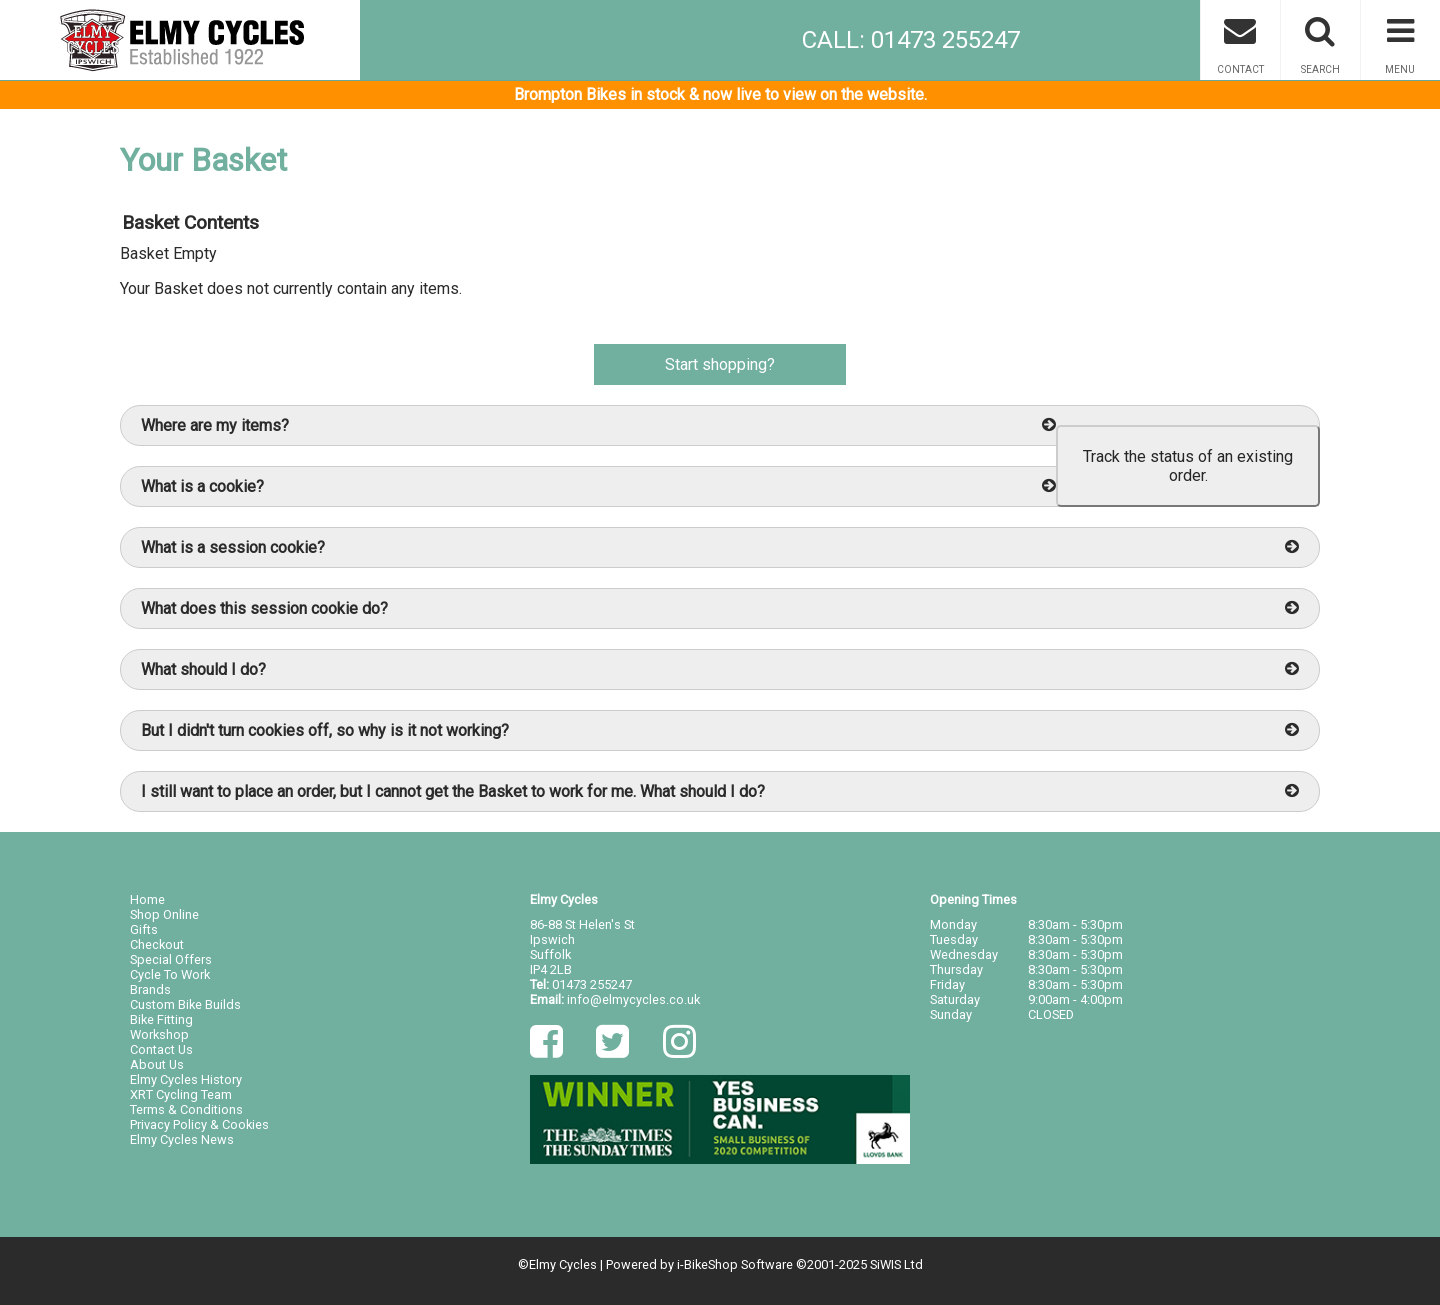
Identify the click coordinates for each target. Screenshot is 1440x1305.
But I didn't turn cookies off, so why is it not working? (720, 730)
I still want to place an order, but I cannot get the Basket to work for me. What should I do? (720, 791)
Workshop (159, 1034)
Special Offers (171, 959)
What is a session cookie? (720, 547)
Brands (150, 989)
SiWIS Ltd (896, 1264)
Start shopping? (720, 364)
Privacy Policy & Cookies (199, 1124)
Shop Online (164, 914)
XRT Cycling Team (181, 1094)
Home (147, 899)
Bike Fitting (161, 1019)
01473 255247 (592, 984)
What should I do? (720, 669)
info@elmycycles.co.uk (633, 999)
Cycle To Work (170, 974)
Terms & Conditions (186, 1109)
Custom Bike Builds (185, 1004)
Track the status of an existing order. (1188, 466)
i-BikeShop (707, 1264)
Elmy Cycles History (186, 1079)
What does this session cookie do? (720, 608)
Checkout (157, 944)
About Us (157, 1064)
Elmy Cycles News (182, 1139)
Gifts (144, 929)
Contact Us (161, 1049)
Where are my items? (598, 425)
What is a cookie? (598, 486)
